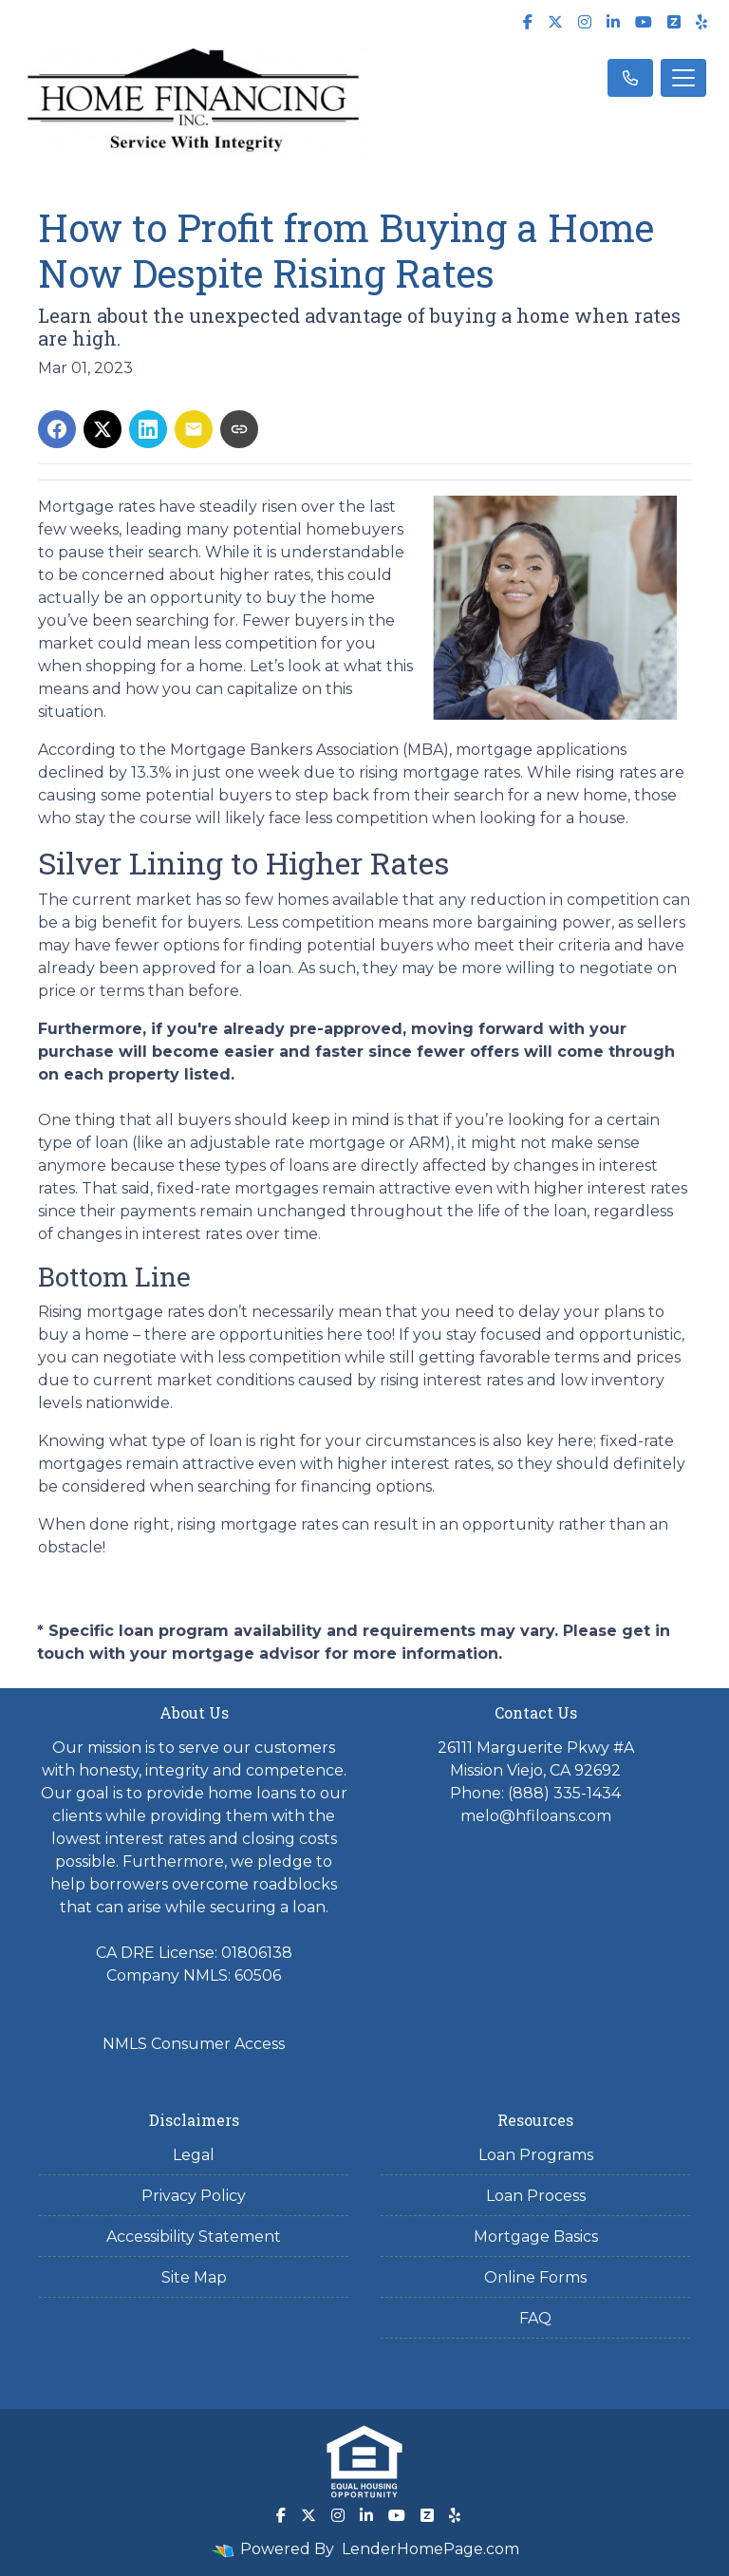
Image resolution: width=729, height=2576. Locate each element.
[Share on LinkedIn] (148, 429)
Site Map (194, 2277)
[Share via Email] (194, 429)
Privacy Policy (193, 2196)
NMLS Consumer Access (194, 2044)
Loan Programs (535, 2155)
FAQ (535, 2318)
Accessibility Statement (193, 2237)
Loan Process (536, 2196)
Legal (194, 2155)
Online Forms (535, 2277)
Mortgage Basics (536, 2237)
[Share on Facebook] (57, 429)
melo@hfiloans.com (535, 1816)
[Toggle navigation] (683, 78)
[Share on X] (103, 429)
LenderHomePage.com (430, 2549)
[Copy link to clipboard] (239, 429)
